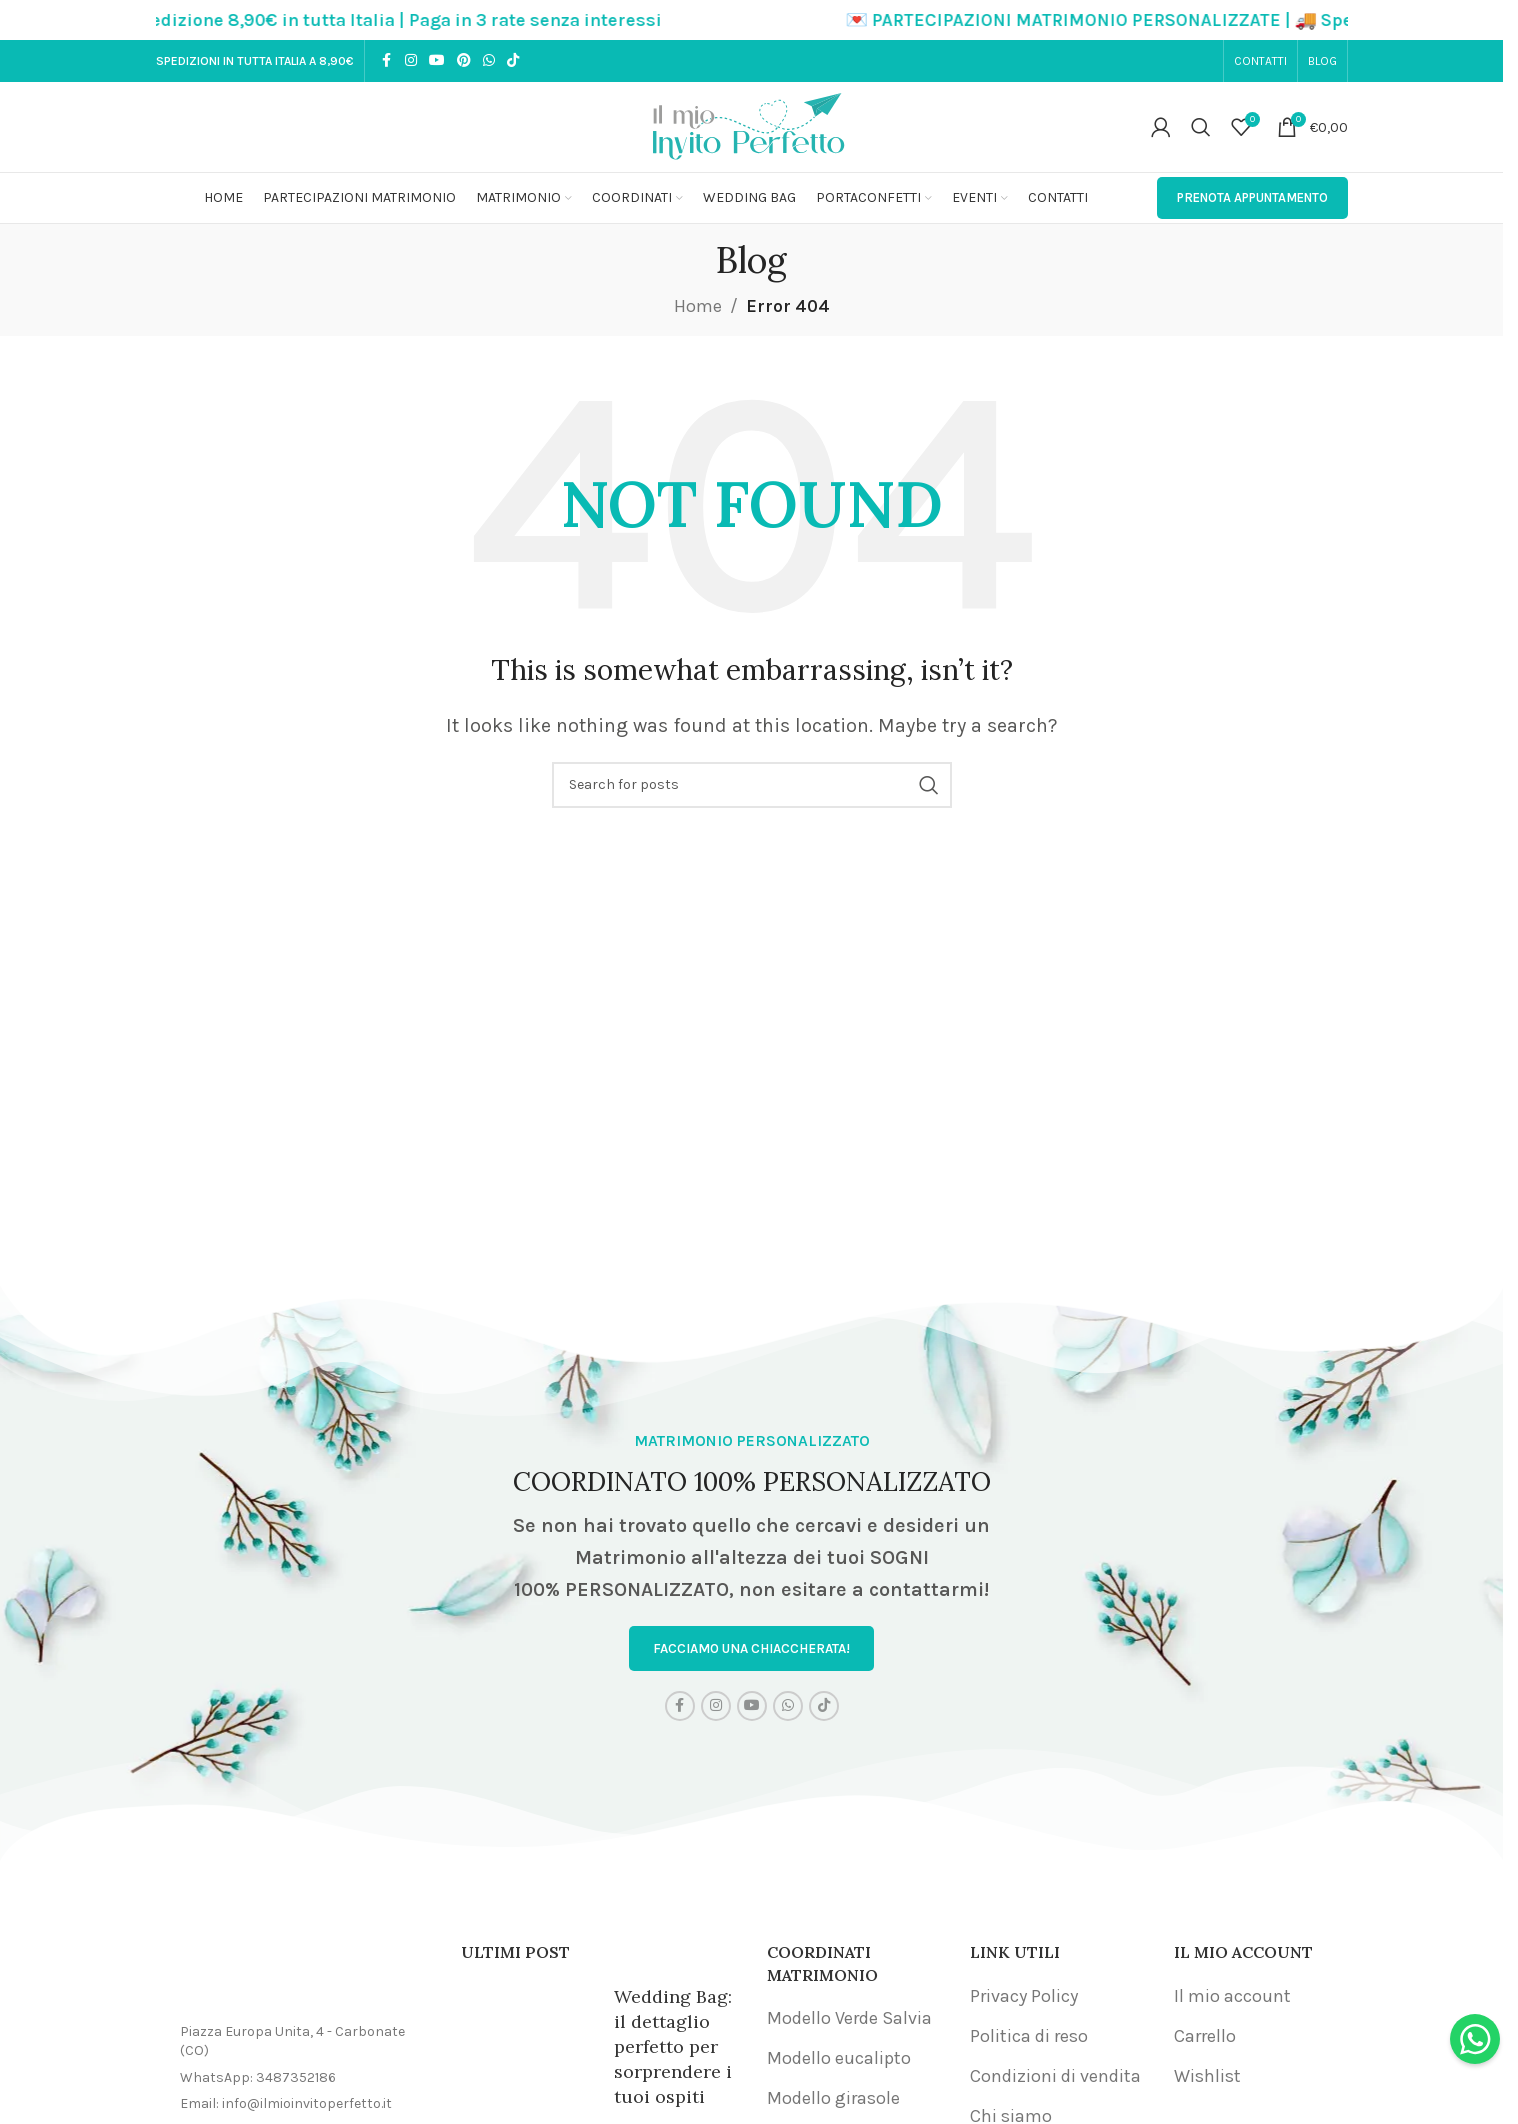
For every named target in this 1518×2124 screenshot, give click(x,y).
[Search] (1201, 127)
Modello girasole (833, 2101)
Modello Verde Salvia (849, 2021)
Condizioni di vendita (1055, 2079)
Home (698, 306)
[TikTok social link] (513, 61)
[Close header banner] (1478, 20)
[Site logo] (752, 125)
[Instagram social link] (411, 61)
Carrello (1205, 2039)
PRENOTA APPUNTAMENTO (1252, 197)
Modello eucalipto (839, 2061)
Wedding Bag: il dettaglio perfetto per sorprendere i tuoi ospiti (673, 2049)
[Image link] (294, 1977)
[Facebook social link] (387, 61)
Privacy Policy (1024, 1998)
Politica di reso (1029, 2039)
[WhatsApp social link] (489, 61)
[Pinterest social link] (464, 61)
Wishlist (1207, 2079)
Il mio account (1232, 1998)
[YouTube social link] (437, 61)
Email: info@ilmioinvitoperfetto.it (286, 2106)
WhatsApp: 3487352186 (258, 2080)
